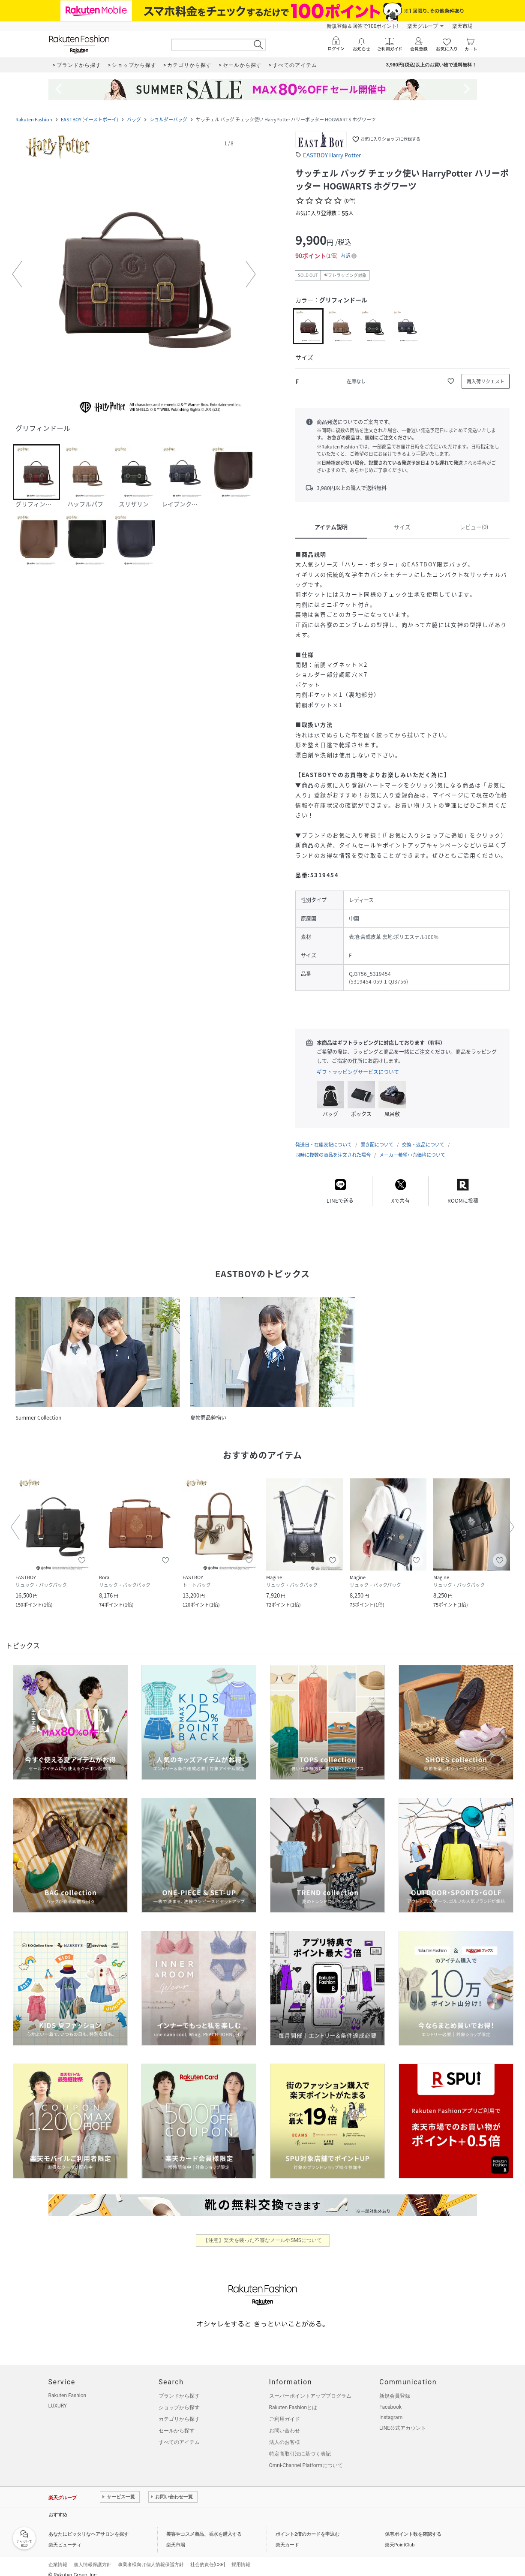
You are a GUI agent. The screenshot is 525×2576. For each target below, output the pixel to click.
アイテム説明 (331, 527)
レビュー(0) (473, 527)
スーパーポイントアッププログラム (310, 2387)
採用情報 (240, 2556)
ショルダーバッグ (168, 119)
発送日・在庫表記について (323, 1136)
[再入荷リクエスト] (486, 381)
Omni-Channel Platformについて (306, 2457)
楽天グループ (422, 26)
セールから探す (177, 2422)
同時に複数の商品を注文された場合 (333, 1146)
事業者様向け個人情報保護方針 (151, 2556)
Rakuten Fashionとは (293, 2399)
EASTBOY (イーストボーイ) (89, 119)
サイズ (402, 527)
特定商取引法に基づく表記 (300, 2445)
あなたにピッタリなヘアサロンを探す (88, 2525)
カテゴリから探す (179, 2410)
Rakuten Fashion (33, 119)
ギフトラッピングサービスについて (358, 1072)
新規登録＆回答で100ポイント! (362, 26)
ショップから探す (179, 2399)
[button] (133, 275)
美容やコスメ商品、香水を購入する (204, 2525)
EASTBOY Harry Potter (332, 155)
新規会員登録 (394, 2387)
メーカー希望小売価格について (412, 1146)
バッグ (134, 119)
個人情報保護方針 (92, 2556)
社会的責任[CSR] (207, 2556)
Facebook (390, 2398)
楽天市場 (462, 26)
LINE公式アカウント (402, 2420)
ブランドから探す (179, 2387)
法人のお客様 (284, 2434)
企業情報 (57, 2556)
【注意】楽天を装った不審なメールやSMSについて (262, 2232)
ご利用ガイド (284, 2410)
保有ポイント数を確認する (413, 2525)
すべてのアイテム (179, 2434)
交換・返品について (423, 1136)
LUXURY (57, 2397)
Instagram (390, 2409)
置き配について (376, 1136)
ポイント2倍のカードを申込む (307, 2525)
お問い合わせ (284, 2422)
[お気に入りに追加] (451, 381)
